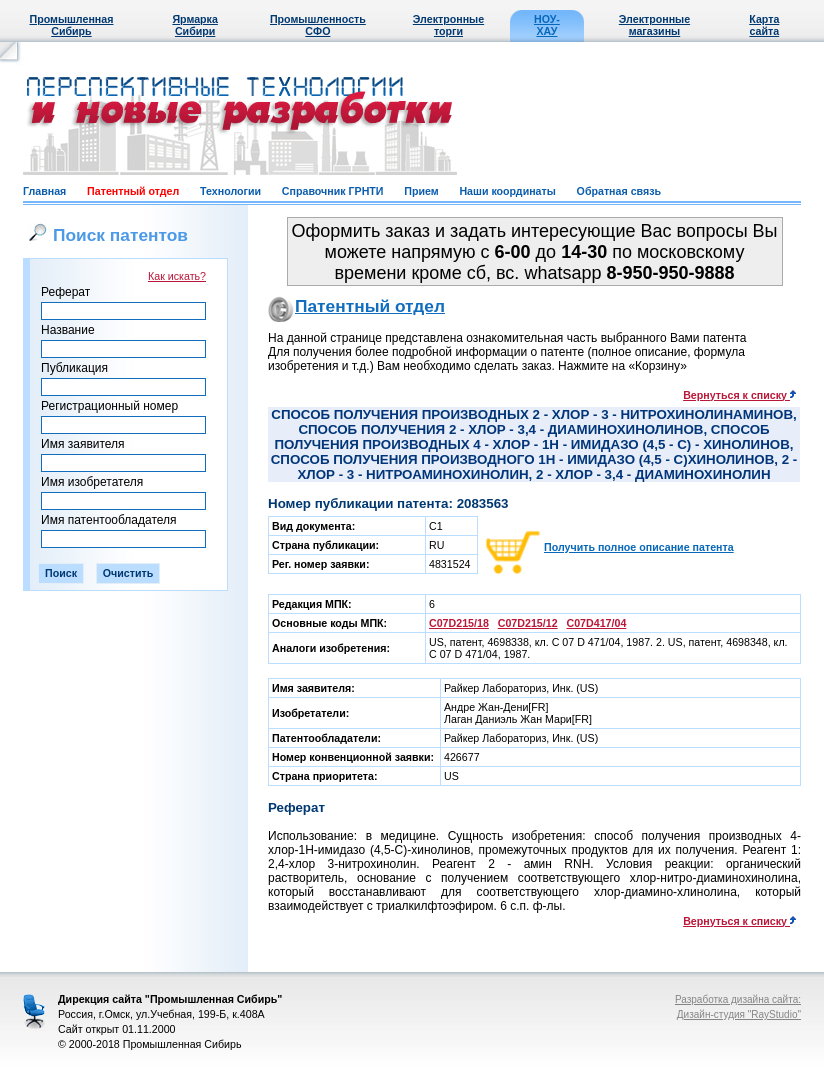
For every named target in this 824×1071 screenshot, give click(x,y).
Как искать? (177, 276)
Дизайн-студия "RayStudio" (739, 1014)
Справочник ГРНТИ (333, 191)
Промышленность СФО (318, 25)
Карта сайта (764, 25)
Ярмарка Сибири (194, 25)
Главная (44, 191)
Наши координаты (507, 191)
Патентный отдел (133, 191)
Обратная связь (619, 191)
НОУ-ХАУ (547, 25)
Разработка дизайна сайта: (738, 999)
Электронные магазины (654, 25)
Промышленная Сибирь (71, 25)
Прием (421, 191)
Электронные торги (448, 25)
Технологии (230, 191)
